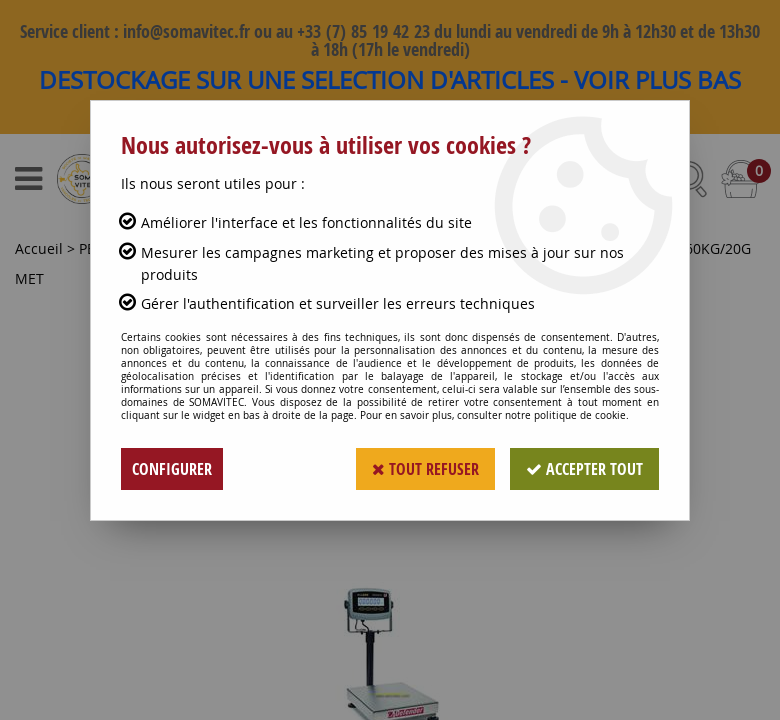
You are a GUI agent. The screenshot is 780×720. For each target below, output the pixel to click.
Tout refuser (425, 469)
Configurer (172, 469)
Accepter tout (584, 469)
